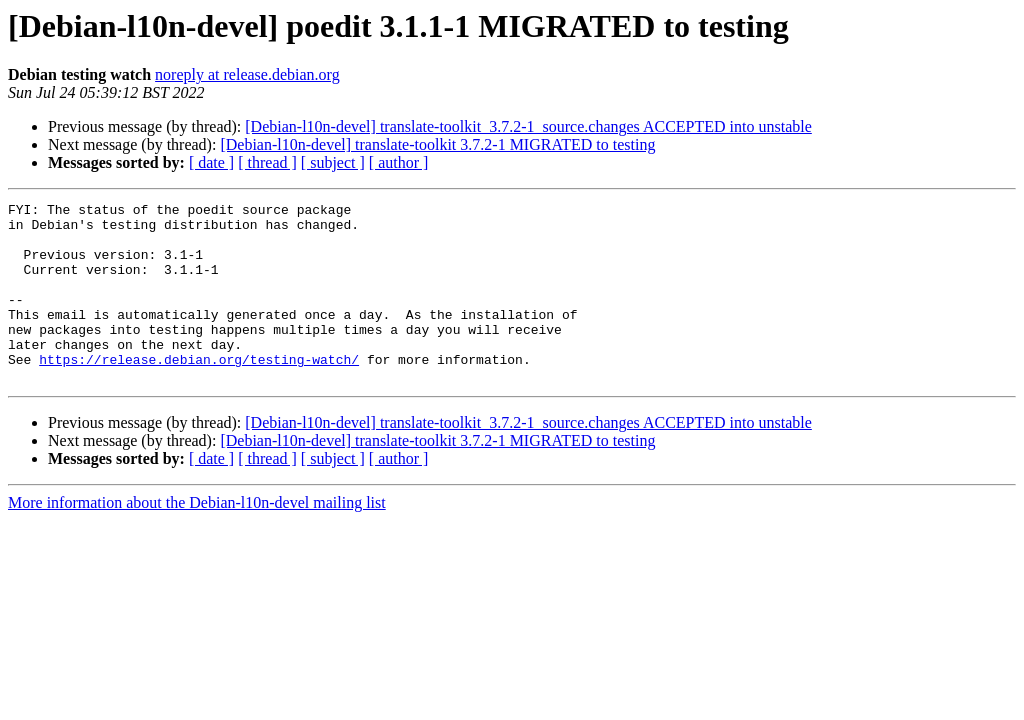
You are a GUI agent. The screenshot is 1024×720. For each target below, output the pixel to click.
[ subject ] (333, 162)
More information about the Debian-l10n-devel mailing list (197, 538)
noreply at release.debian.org (247, 74)
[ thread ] (267, 162)
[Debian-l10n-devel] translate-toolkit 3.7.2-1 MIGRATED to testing (437, 144)
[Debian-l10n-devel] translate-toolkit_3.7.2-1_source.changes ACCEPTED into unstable (528, 126)
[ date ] (211, 162)
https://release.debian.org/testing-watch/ (199, 392)
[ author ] (399, 162)
